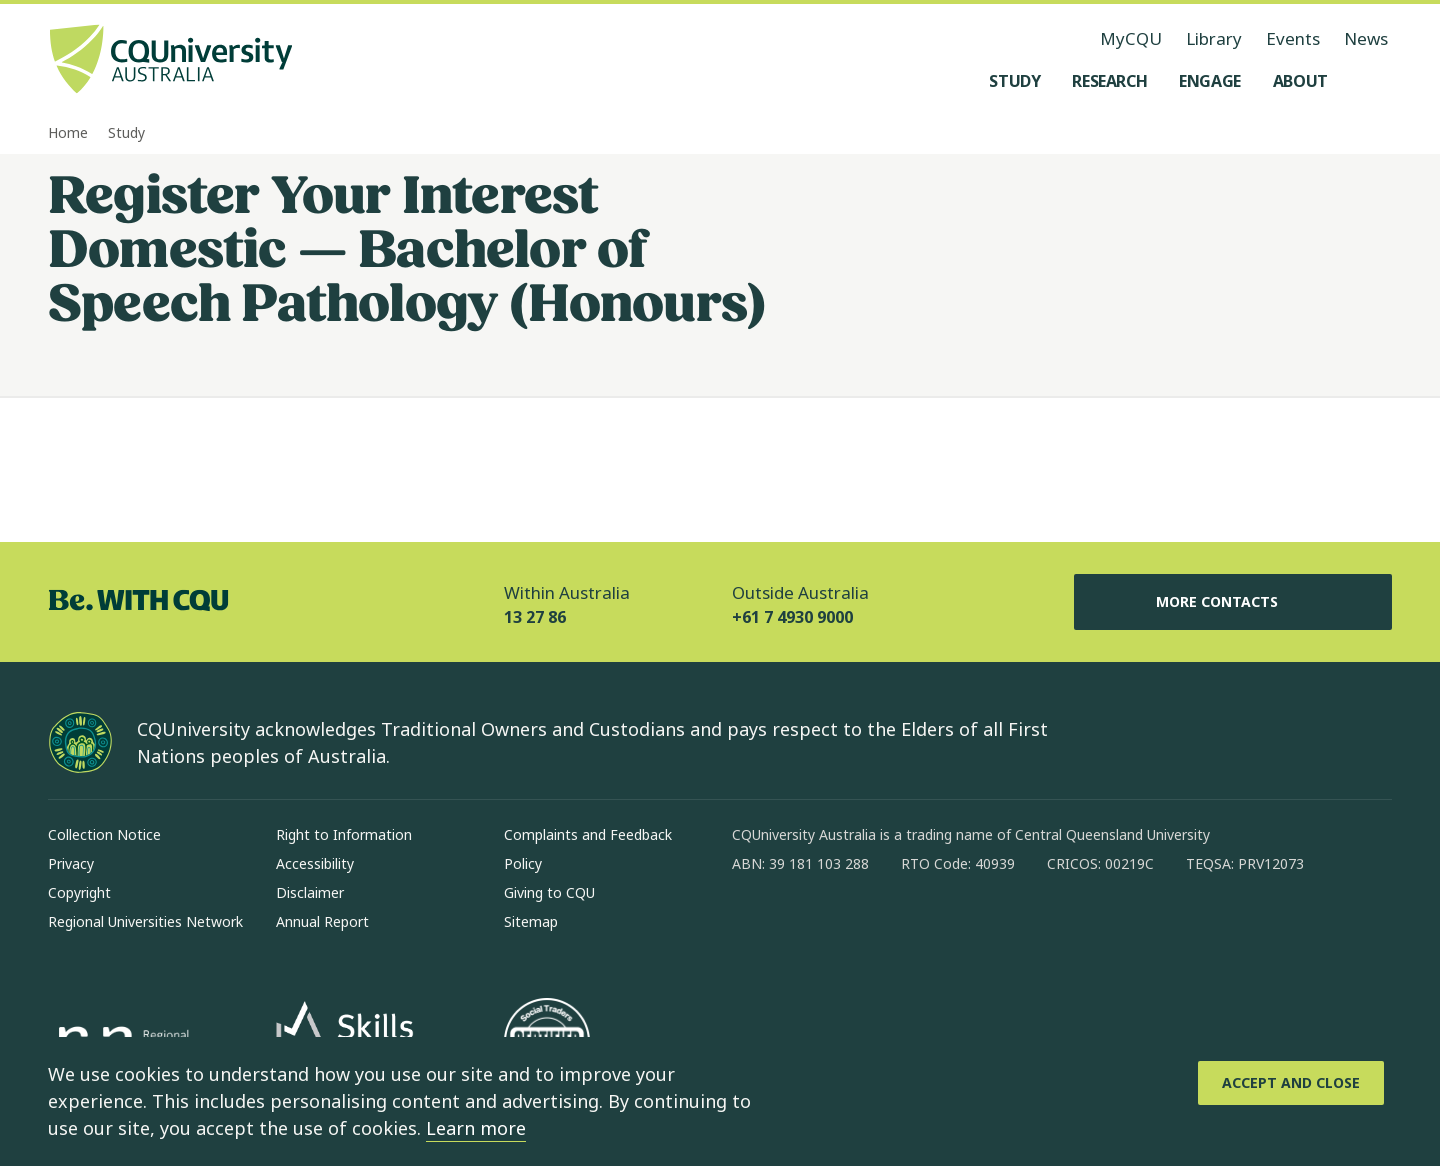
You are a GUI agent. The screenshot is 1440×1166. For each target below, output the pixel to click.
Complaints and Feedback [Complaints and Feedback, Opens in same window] (588, 834)
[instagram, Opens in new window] (806, 928)
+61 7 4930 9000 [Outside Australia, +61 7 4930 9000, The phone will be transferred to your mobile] (792, 617)
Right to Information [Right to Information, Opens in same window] (344, 834)
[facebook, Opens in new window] (754, 928)
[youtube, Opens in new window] (962, 928)
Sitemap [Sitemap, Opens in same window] (531, 921)
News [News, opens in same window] (1366, 38)
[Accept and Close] (1291, 1083)
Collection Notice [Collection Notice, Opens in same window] (104, 834)
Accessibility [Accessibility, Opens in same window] (315, 863)
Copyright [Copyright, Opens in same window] (79, 892)
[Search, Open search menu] (1372, 81)
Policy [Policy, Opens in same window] (523, 863)
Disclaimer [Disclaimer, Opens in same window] (310, 892)
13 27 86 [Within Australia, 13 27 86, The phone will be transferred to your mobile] (535, 617)
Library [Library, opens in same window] (1214, 38)
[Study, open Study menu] (1014, 81)
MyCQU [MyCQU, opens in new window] (1131, 38)
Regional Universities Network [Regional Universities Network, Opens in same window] (145, 921)
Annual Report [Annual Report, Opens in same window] (322, 921)
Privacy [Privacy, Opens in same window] (71, 863)
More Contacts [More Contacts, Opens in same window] (1233, 602)
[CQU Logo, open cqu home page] (171, 61)
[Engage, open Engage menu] (1210, 81)
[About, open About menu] (1300, 81)
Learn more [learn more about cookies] (476, 1128)
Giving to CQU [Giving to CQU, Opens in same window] (549, 892)
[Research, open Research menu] (1109, 81)
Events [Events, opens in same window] (1293, 38)
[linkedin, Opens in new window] (858, 928)
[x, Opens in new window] (910, 928)
